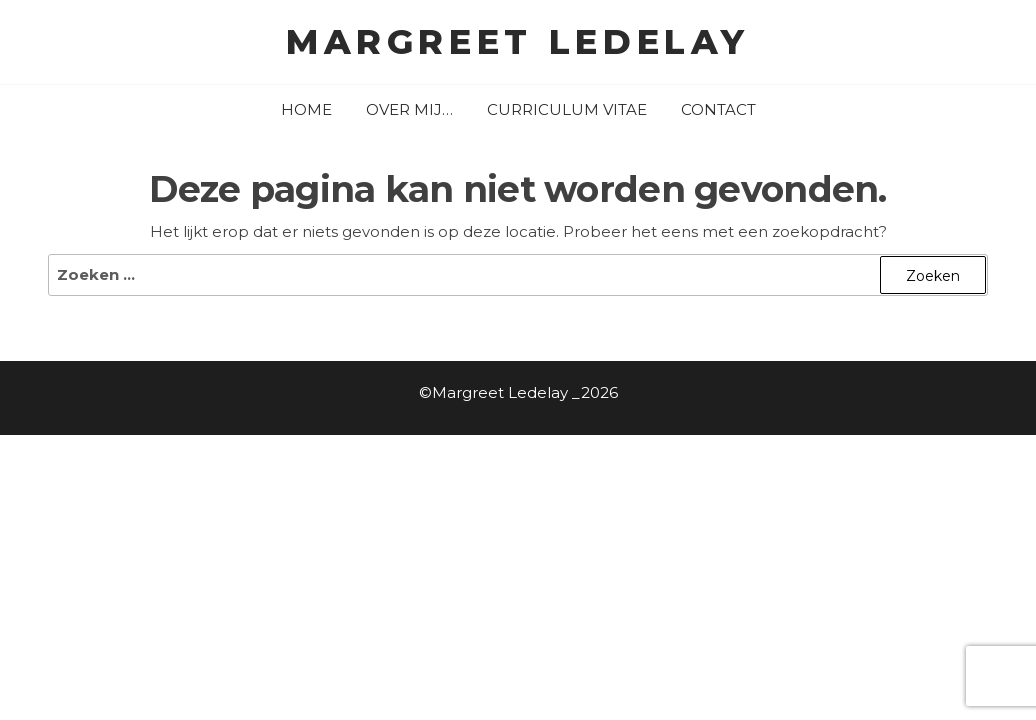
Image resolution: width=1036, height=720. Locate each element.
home (306, 109)
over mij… (409, 109)
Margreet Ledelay (518, 42)
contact (718, 109)
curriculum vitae (567, 109)
